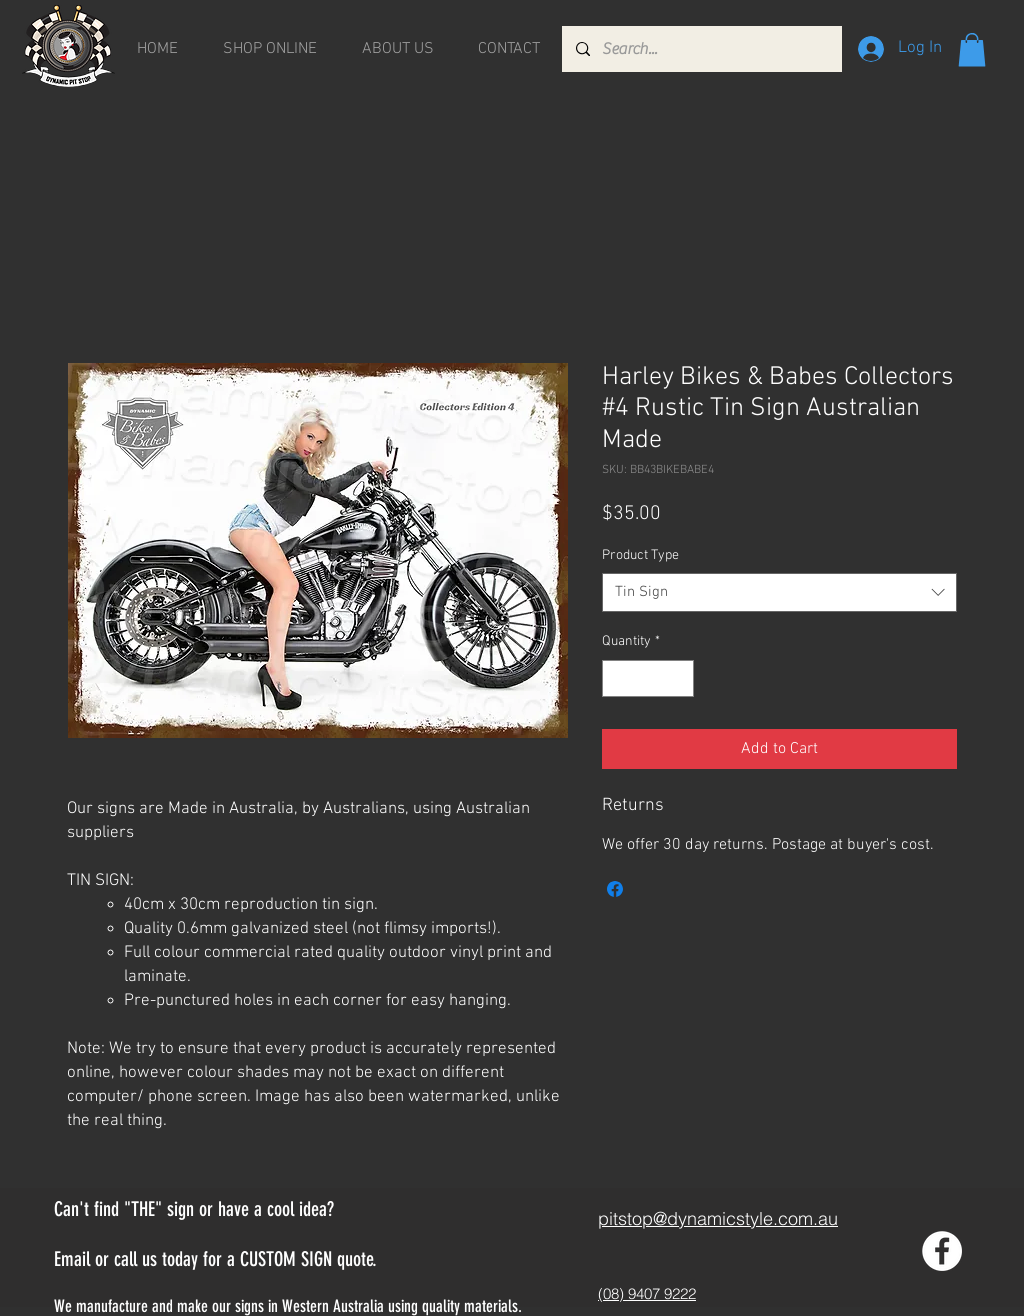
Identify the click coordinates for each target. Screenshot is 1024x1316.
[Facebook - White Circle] (942, 1251)
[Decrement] (617, 678)
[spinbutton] (648, 678)
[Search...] (701, 49)
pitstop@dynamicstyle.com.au (718, 1218)
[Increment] (678, 678)
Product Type (640, 555)
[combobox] (779, 592)
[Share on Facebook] (615, 889)
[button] (972, 49)
